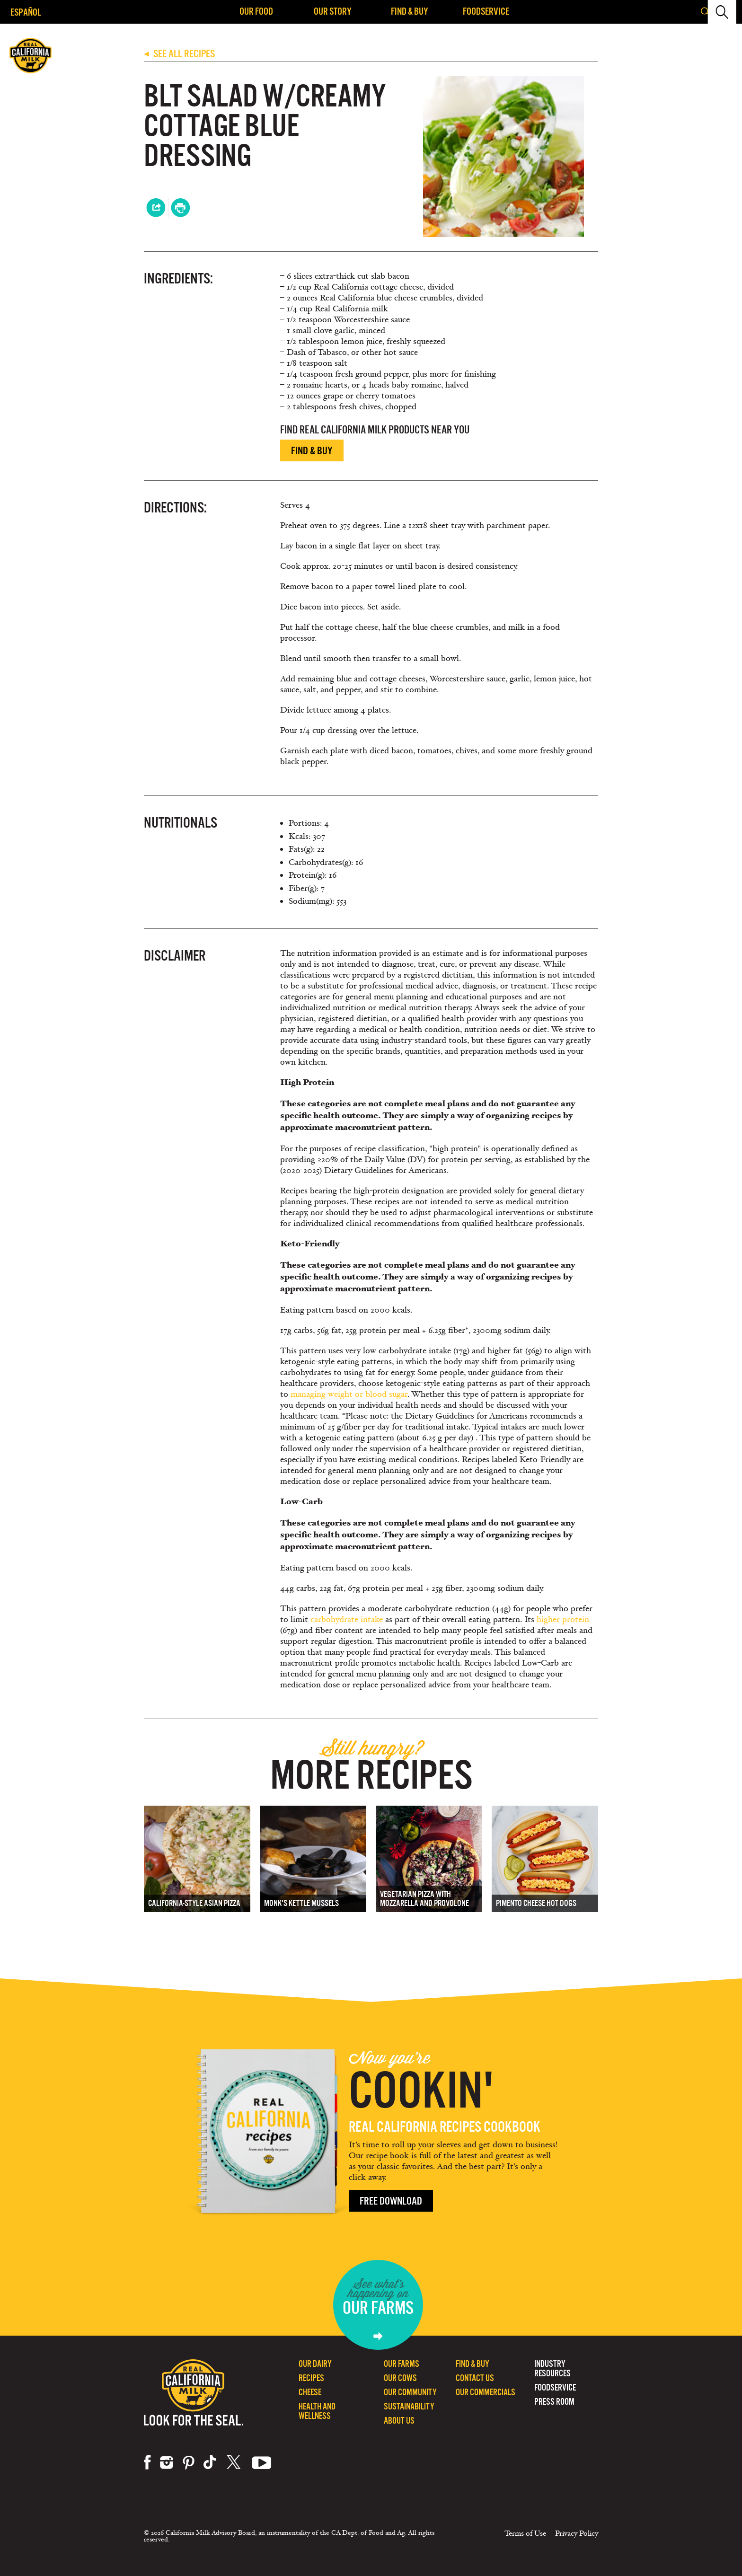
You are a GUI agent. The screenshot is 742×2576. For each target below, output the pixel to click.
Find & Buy (409, 11)
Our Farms (401, 2364)
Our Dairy (315, 2364)
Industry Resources (552, 2368)
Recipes (311, 2378)
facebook (147, 2462)
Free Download (391, 2201)
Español (25, 12)
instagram (166, 2462)
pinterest (188, 2462)
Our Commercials (485, 2392)
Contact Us (475, 2378)
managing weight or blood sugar (349, 1394)
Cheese (310, 2392)
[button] (727, 12)
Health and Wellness (317, 2411)
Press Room (554, 2402)
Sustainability (409, 2406)
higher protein (563, 1619)
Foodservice (486, 11)
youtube (262, 2462)
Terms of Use (525, 2533)
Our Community (410, 2392)
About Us (399, 2421)
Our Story (333, 11)
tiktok (210, 2462)
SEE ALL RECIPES (179, 54)
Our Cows (400, 2378)
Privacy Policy (576, 2533)
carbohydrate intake (346, 1619)
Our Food (256, 11)
